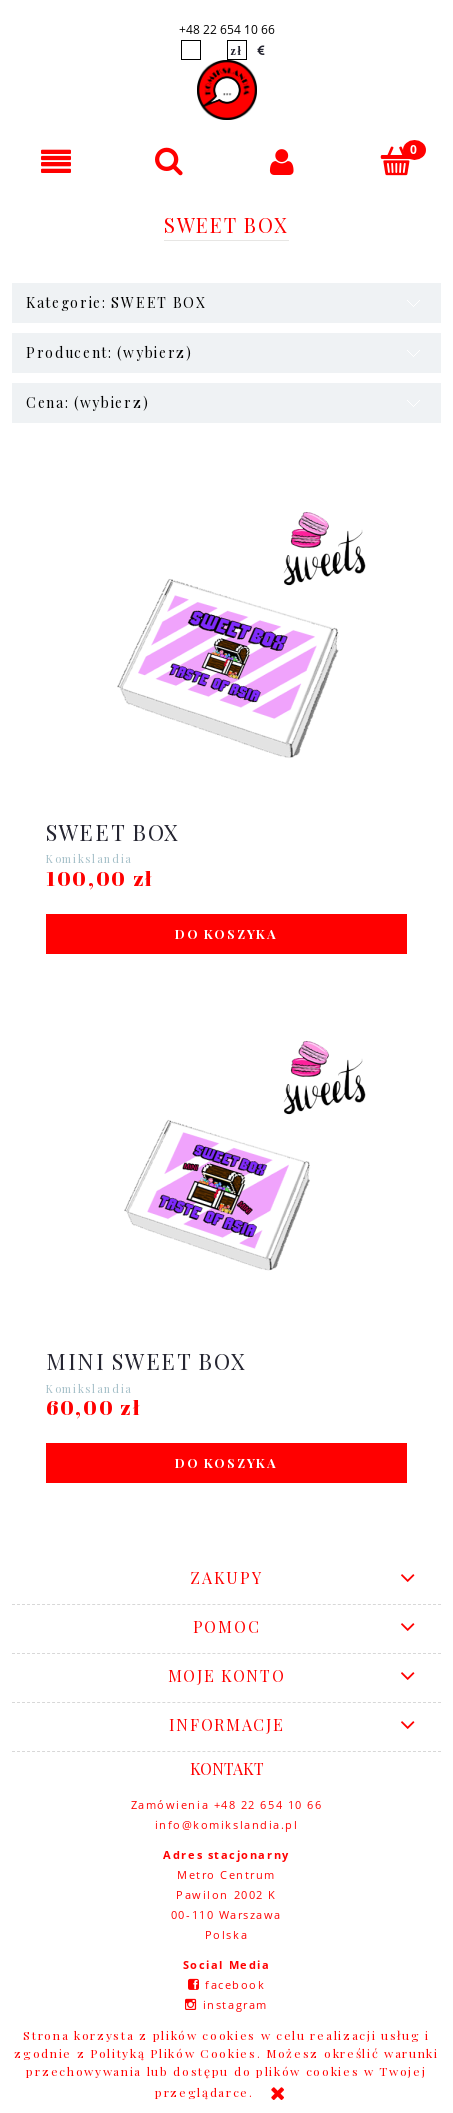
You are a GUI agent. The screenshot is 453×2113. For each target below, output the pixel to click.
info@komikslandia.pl (227, 1824)
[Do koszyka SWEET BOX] (226, 934)
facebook (235, 1984)
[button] (56, 161)
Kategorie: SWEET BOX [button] (116, 302)
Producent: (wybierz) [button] (109, 352)
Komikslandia (89, 858)
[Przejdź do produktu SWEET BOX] (226, 655)
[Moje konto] (283, 161)
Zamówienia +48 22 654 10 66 (227, 1804)
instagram (235, 2004)
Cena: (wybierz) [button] (87, 402)
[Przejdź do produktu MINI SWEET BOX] (226, 1184)
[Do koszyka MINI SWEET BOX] (226, 1463)
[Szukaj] (169, 160)
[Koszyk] (396, 160)
